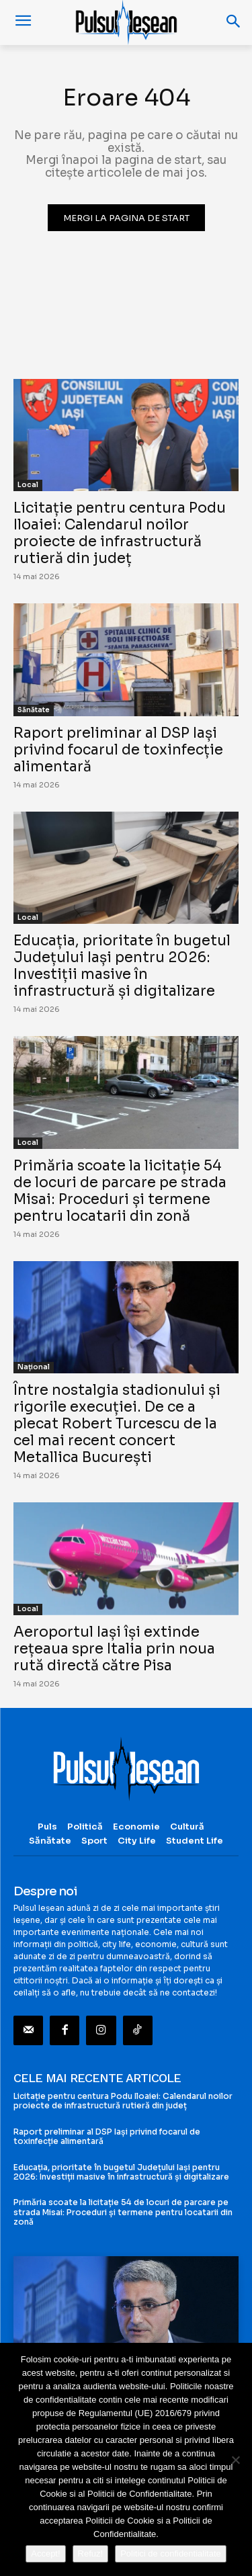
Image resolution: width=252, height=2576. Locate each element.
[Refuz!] (235, 2459)
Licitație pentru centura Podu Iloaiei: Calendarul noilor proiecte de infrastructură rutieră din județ (119, 533)
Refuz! (90, 2553)
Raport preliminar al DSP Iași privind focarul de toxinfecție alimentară (118, 749)
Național (33, 1367)
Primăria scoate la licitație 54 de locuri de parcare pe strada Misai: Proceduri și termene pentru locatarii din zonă (119, 1191)
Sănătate (33, 709)
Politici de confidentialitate (170, 2553)
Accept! (45, 2553)
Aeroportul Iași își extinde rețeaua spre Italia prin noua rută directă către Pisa (114, 1648)
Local (27, 484)
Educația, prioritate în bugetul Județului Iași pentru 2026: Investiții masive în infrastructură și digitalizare (121, 966)
